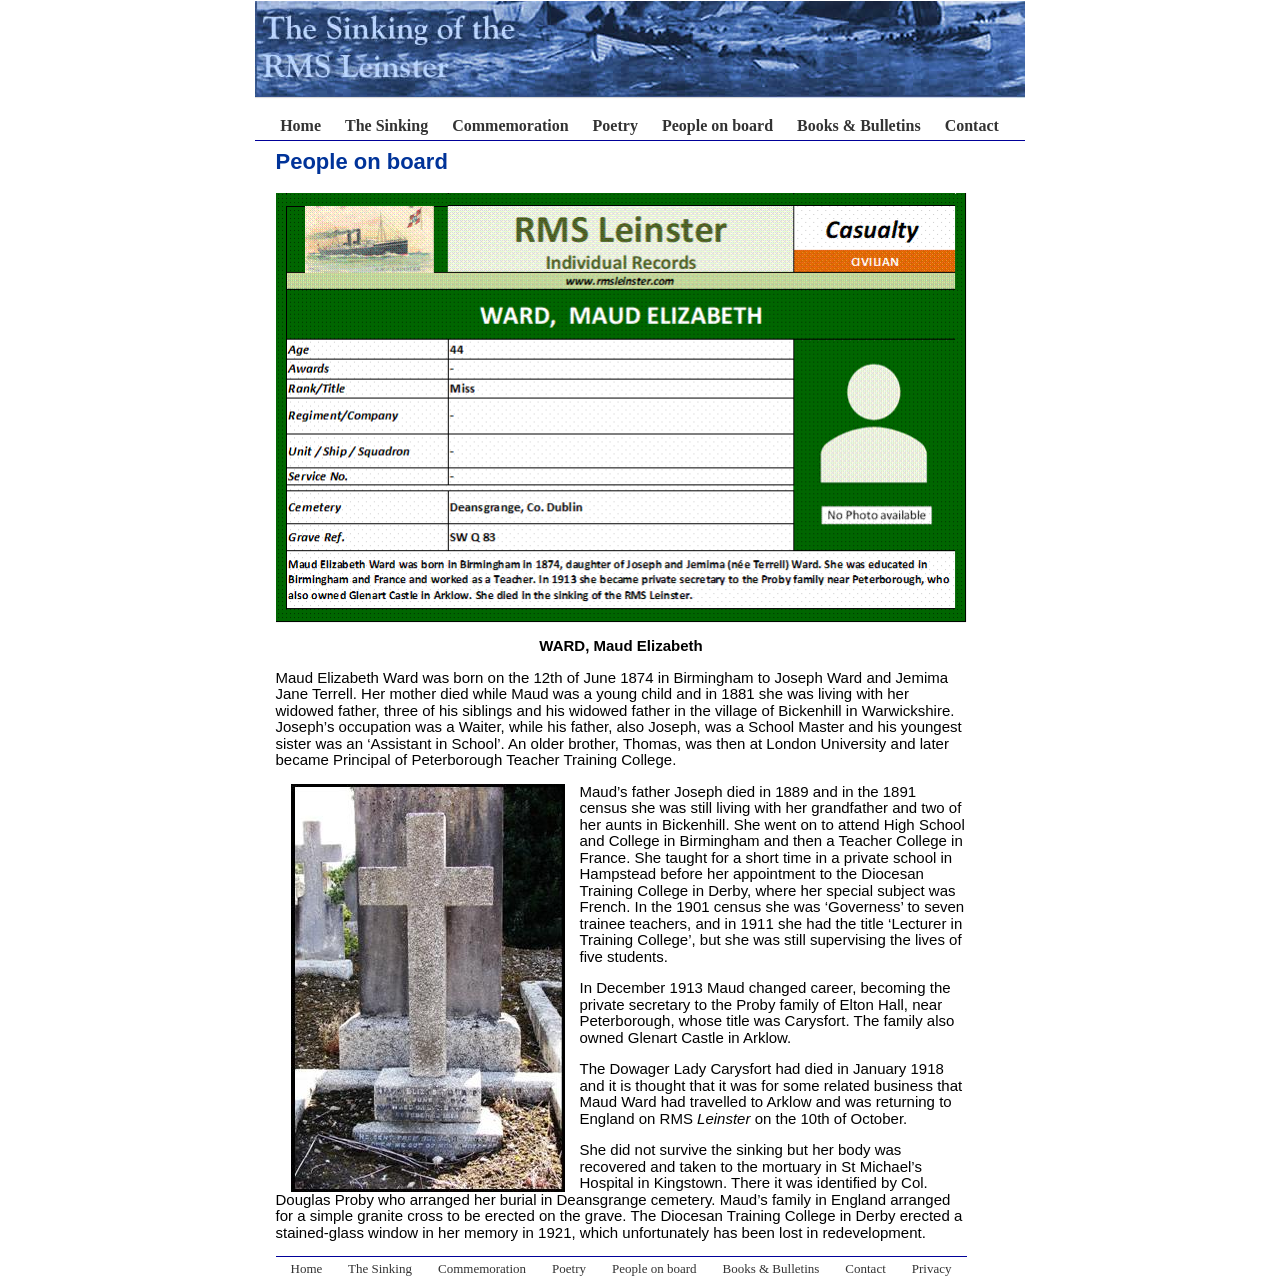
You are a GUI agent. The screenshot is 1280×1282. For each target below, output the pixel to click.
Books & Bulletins (859, 125)
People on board (717, 125)
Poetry (615, 125)
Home (300, 125)
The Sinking (386, 125)
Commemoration (510, 125)
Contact (972, 125)
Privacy (932, 1268)
